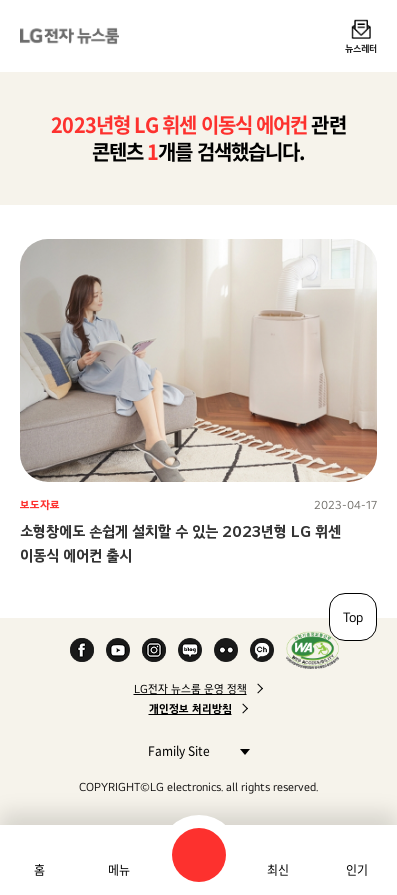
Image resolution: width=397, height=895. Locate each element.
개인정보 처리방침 (190, 709)
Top (353, 617)
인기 (357, 870)
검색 (199, 855)
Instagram (154, 650)
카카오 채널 (262, 650)
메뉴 (119, 870)
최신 (278, 870)
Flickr (226, 650)
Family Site (193, 750)
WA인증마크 (312, 650)
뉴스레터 (361, 48)
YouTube (118, 650)
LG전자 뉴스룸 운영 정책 (190, 689)
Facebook (82, 650)
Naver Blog (190, 650)
